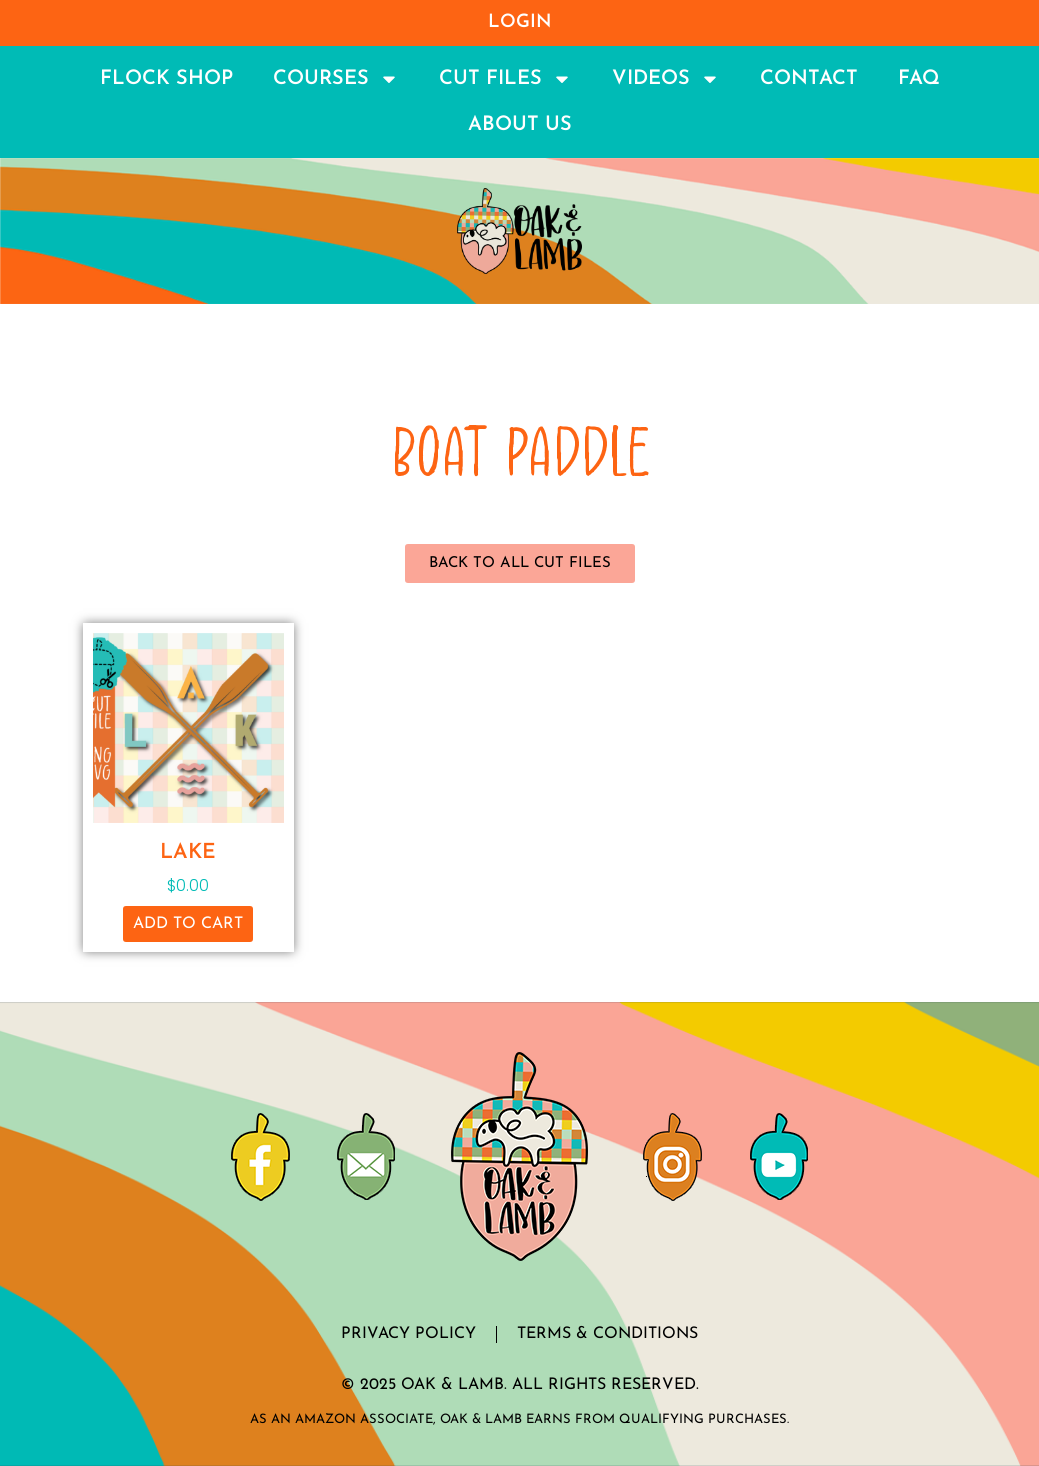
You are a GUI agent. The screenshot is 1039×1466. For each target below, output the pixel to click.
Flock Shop (166, 79)
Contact (809, 79)
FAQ (919, 79)
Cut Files (505, 79)
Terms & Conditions (607, 1334)
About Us (520, 125)
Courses (336, 79)
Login (520, 22)
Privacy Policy (408, 1334)
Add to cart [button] (188, 924)
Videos (666, 79)
